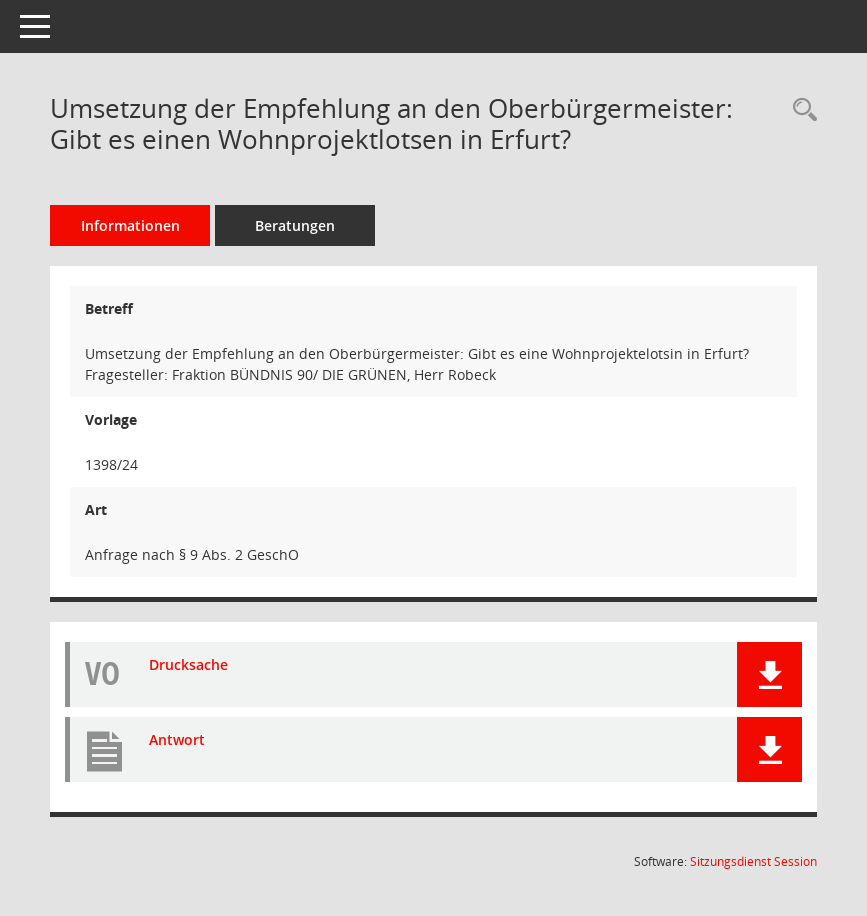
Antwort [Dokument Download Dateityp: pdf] (177, 739)
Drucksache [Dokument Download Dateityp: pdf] (188, 664)
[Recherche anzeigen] (800, 110)
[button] (769, 674)
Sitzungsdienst (753, 861)
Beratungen (295, 225)
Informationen (130, 225)
